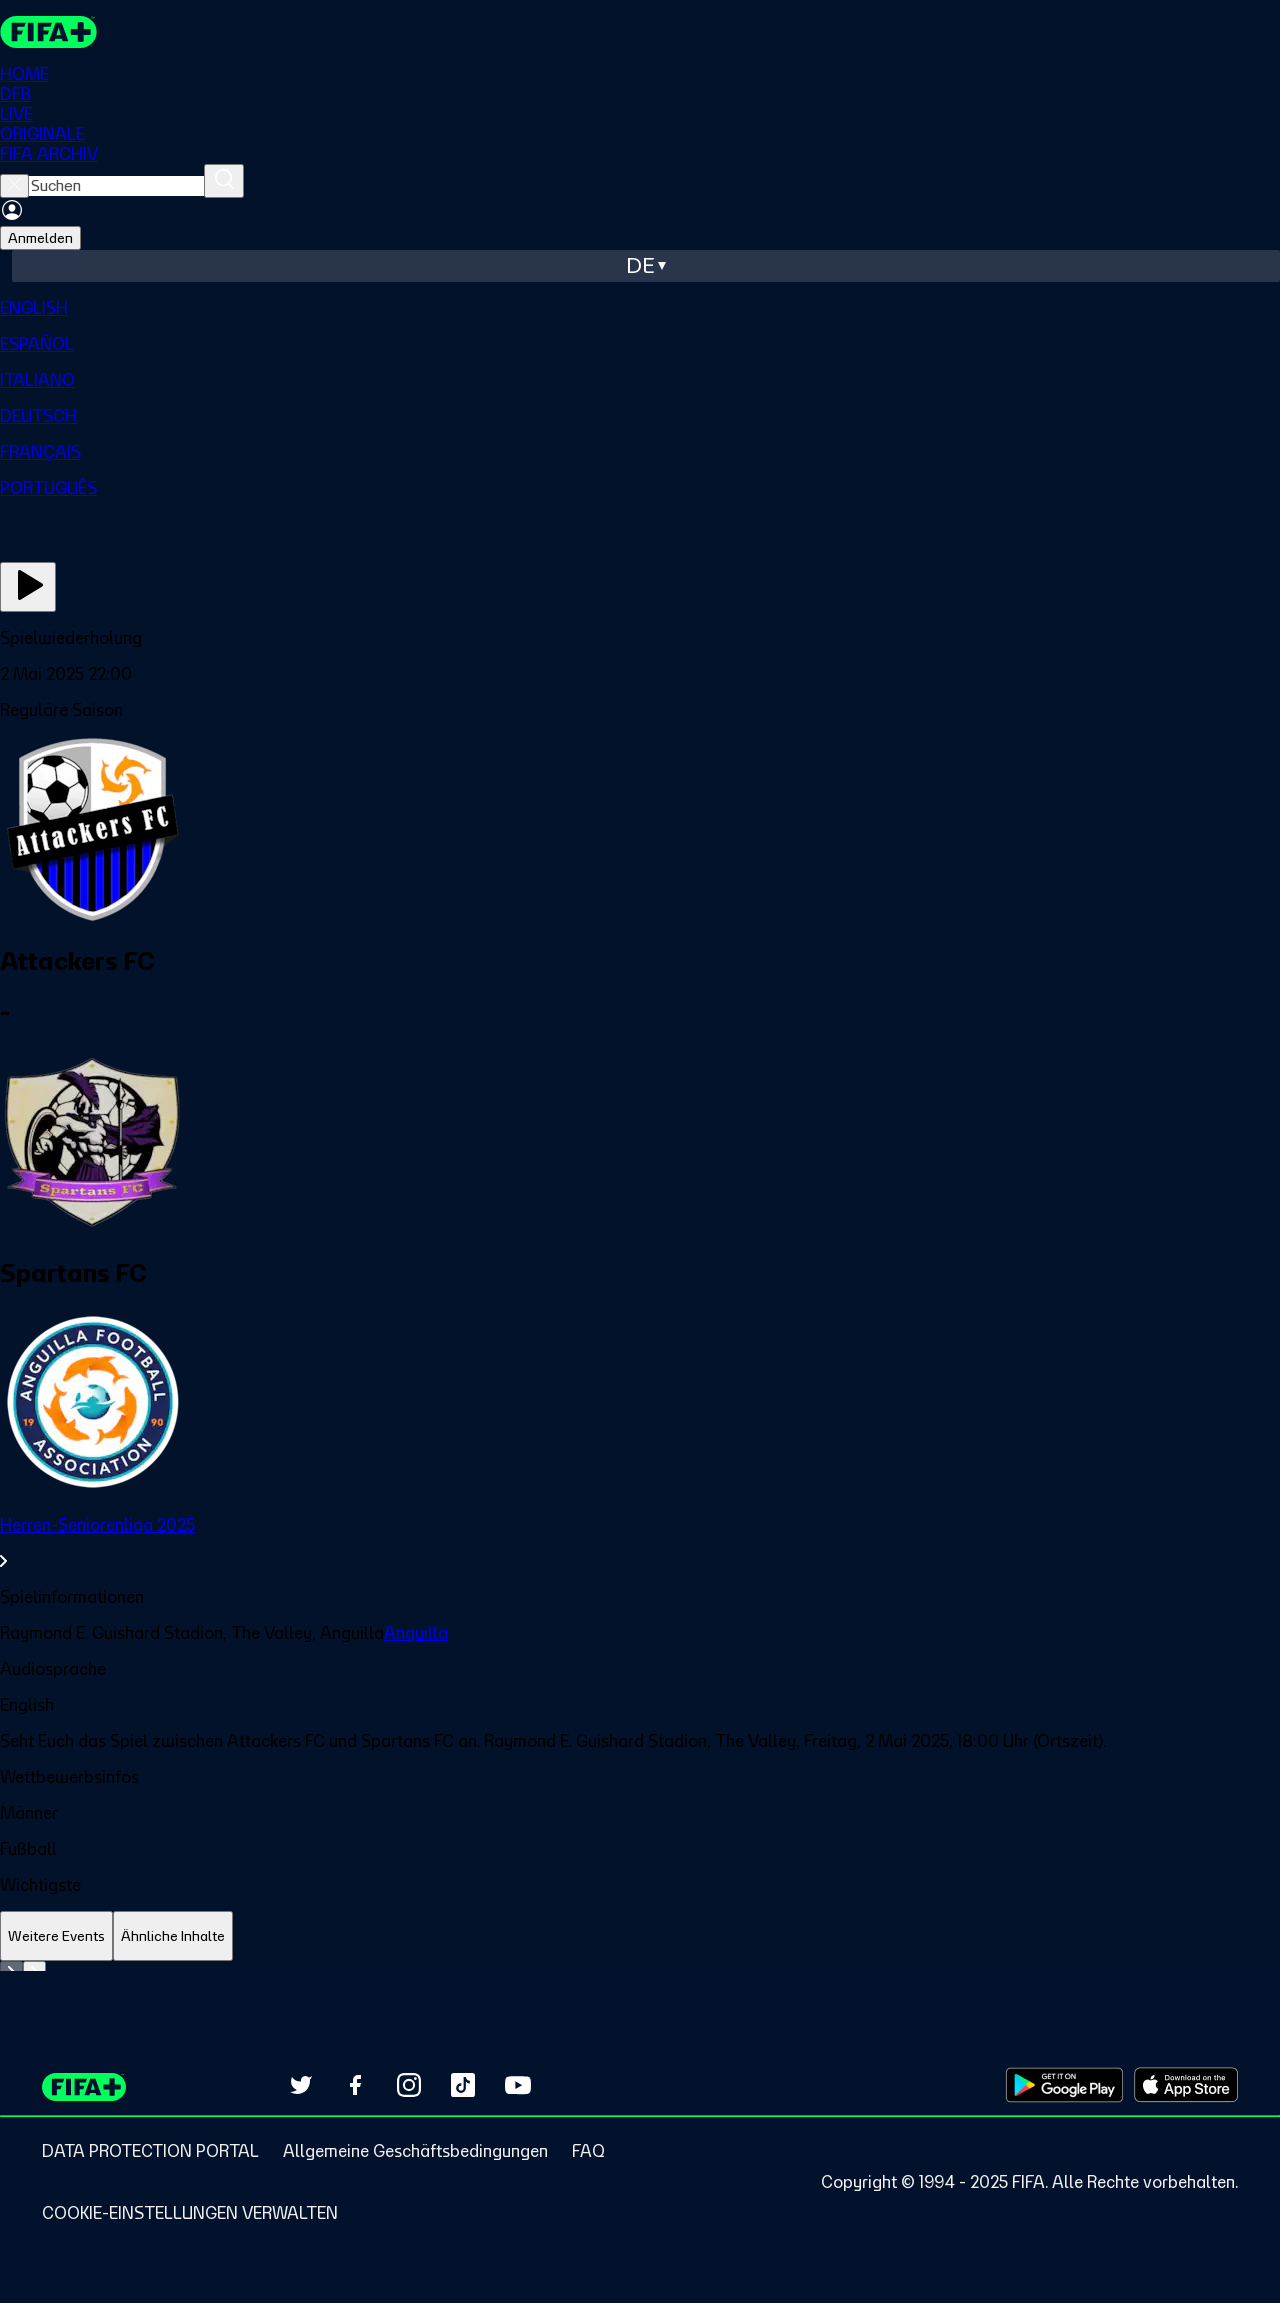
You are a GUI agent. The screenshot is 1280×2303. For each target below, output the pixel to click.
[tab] (56, 1936)
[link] (640, 1543)
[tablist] (640, 1936)
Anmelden (40, 238)
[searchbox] (116, 186)
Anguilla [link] (416, 1633)
